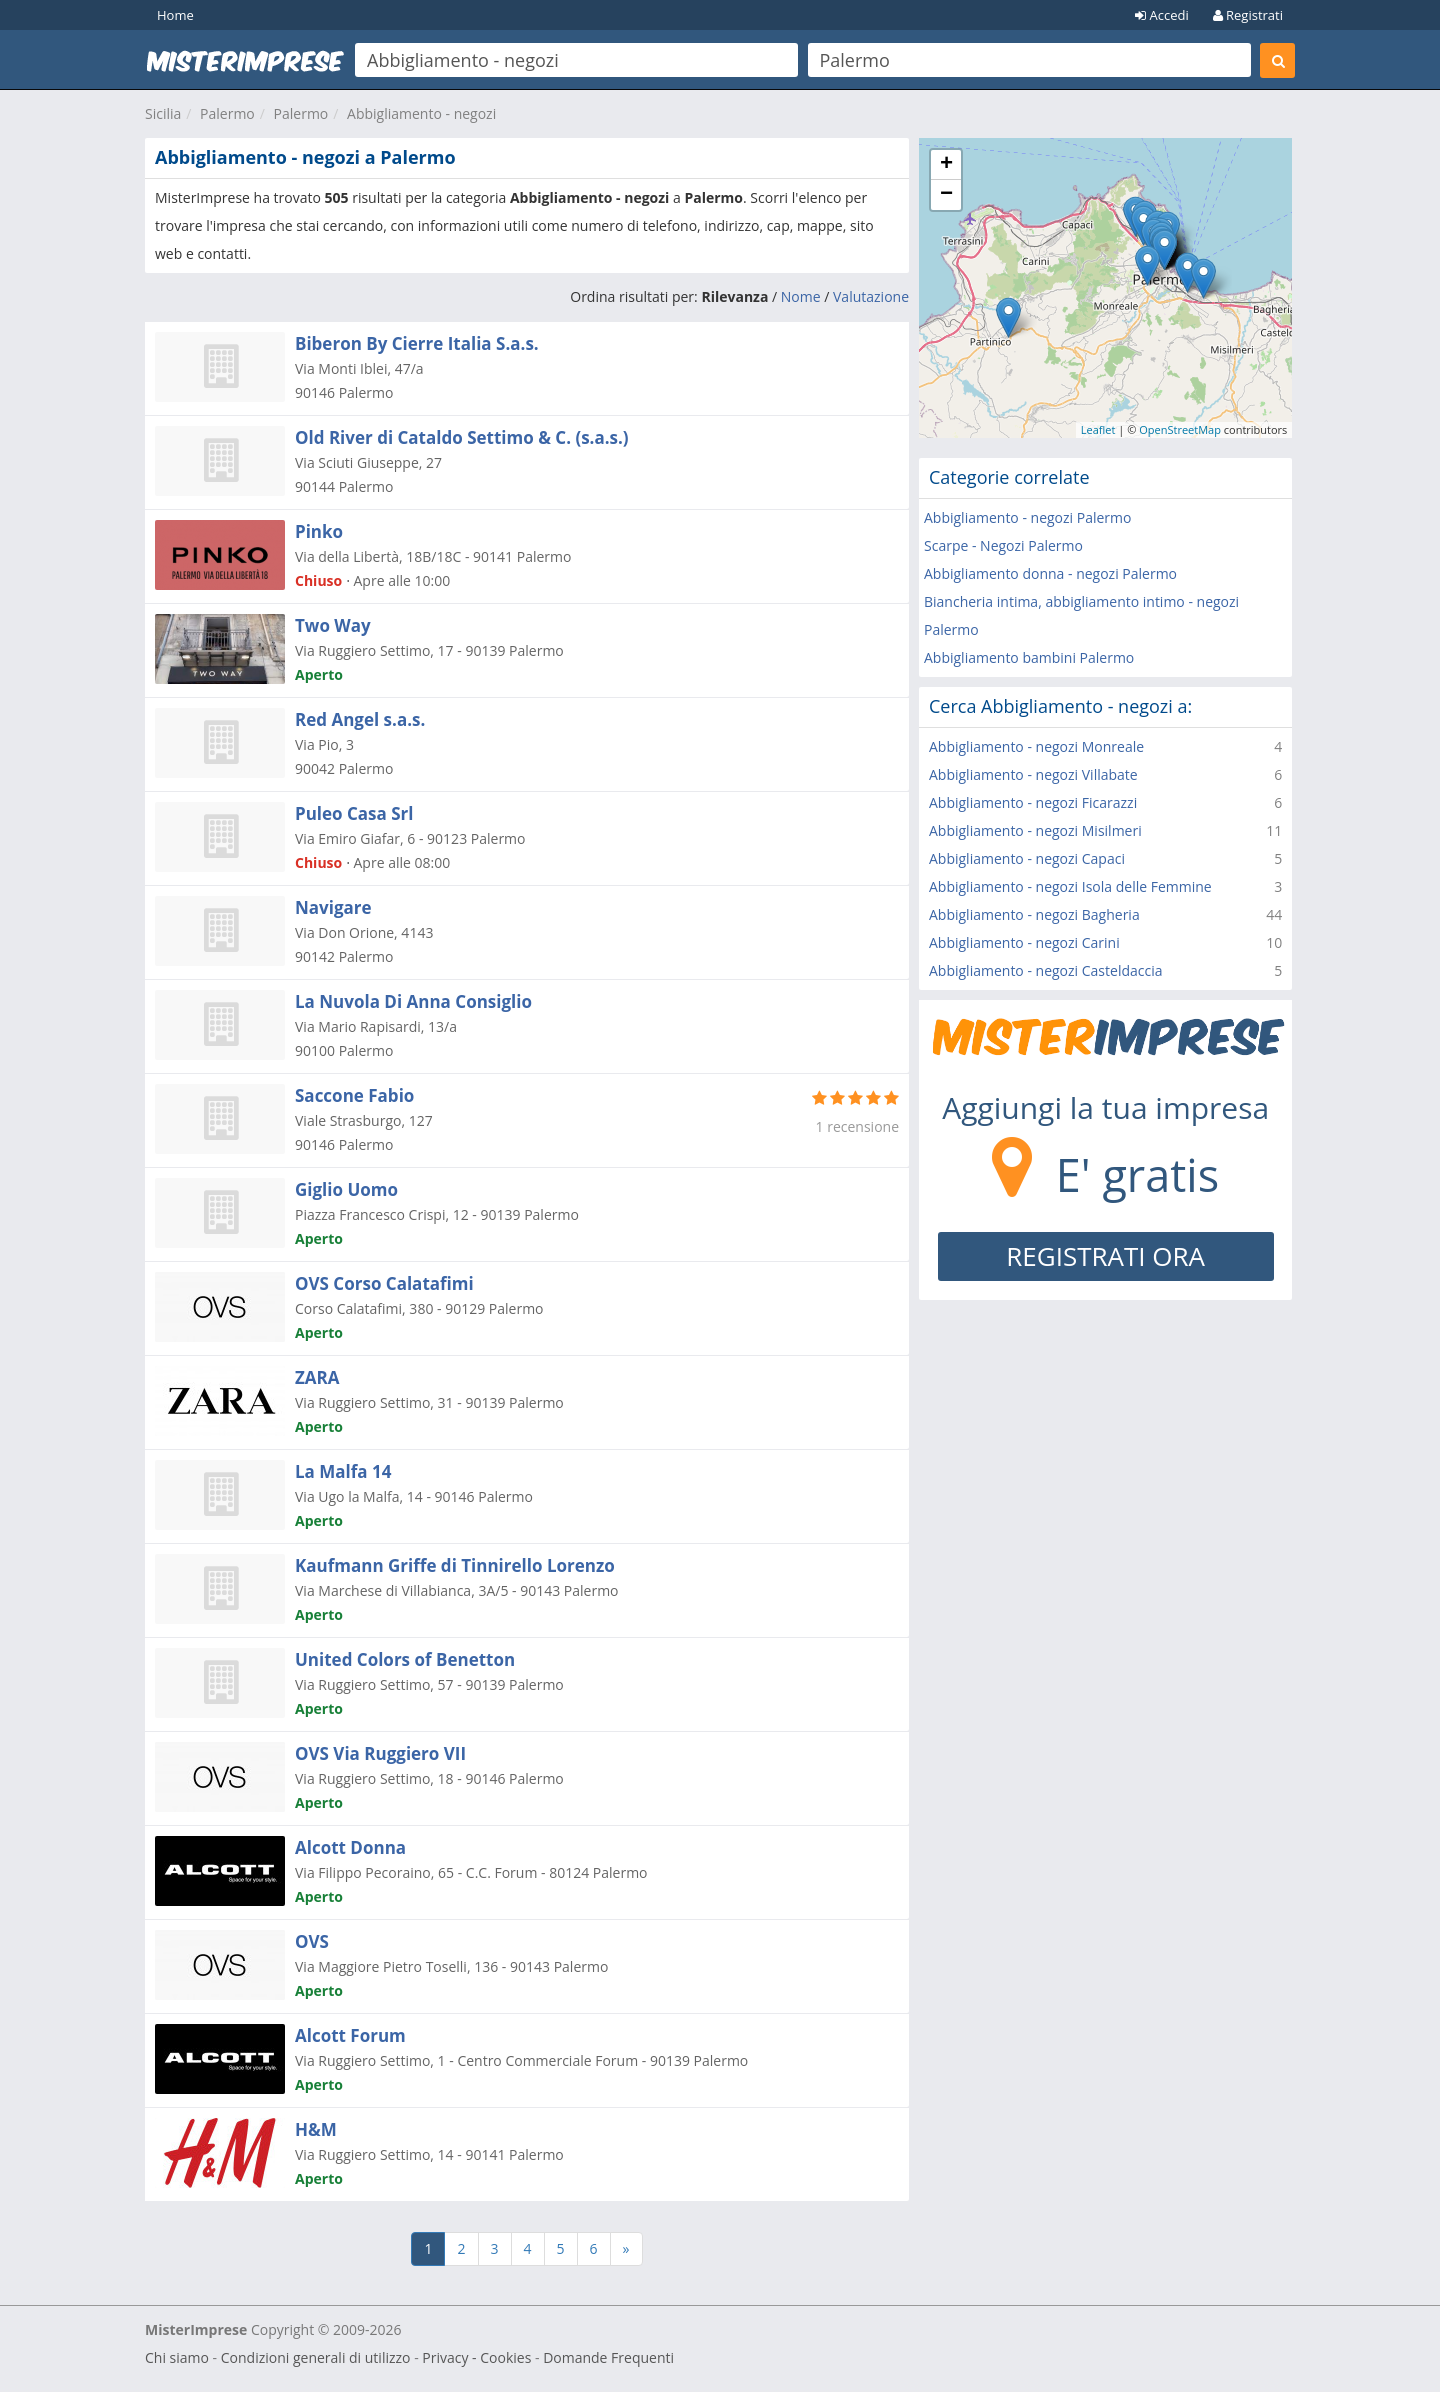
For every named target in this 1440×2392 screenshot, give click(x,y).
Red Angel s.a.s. (360, 719)
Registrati (1248, 15)
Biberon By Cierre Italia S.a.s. (417, 343)
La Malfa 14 (343, 1471)
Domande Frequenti (608, 2357)
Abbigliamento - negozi (421, 113)
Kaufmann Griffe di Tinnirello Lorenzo (455, 1565)
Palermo (227, 113)
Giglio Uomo (346, 1189)
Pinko (319, 531)
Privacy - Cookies (476, 2357)
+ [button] (946, 165)
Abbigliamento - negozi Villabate (1033, 774)
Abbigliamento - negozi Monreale (1036, 746)
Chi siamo (177, 2357)
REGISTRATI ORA (1105, 1256)
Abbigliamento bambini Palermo (1029, 657)
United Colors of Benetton (405, 1659)
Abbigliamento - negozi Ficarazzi (1033, 802)
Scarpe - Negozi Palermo (1003, 545)
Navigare (333, 907)
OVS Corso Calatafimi (384, 1283)
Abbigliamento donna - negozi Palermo (1050, 573)
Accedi (1162, 15)
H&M (316, 2129)
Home (175, 15)
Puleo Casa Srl (354, 813)
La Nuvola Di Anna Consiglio (413, 1001)
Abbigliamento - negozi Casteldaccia (1046, 970)
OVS (312, 1941)
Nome (801, 296)
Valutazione (871, 296)
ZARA (317, 1377)
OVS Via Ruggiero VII (380, 1753)
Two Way (333, 625)
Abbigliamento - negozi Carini (1024, 942)
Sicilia (163, 113)
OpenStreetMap (1180, 429)
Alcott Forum (350, 2035)
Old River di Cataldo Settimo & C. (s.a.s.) (462, 437)
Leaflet (1098, 429)
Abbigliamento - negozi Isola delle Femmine (1070, 886)
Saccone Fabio (354, 1095)
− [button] (946, 195)
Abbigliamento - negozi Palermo (1027, 517)
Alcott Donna (350, 1847)
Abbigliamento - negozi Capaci (1027, 858)
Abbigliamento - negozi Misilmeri (1035, 830)
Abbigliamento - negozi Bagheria (1034, 914)
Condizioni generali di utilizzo (316, 2357)
